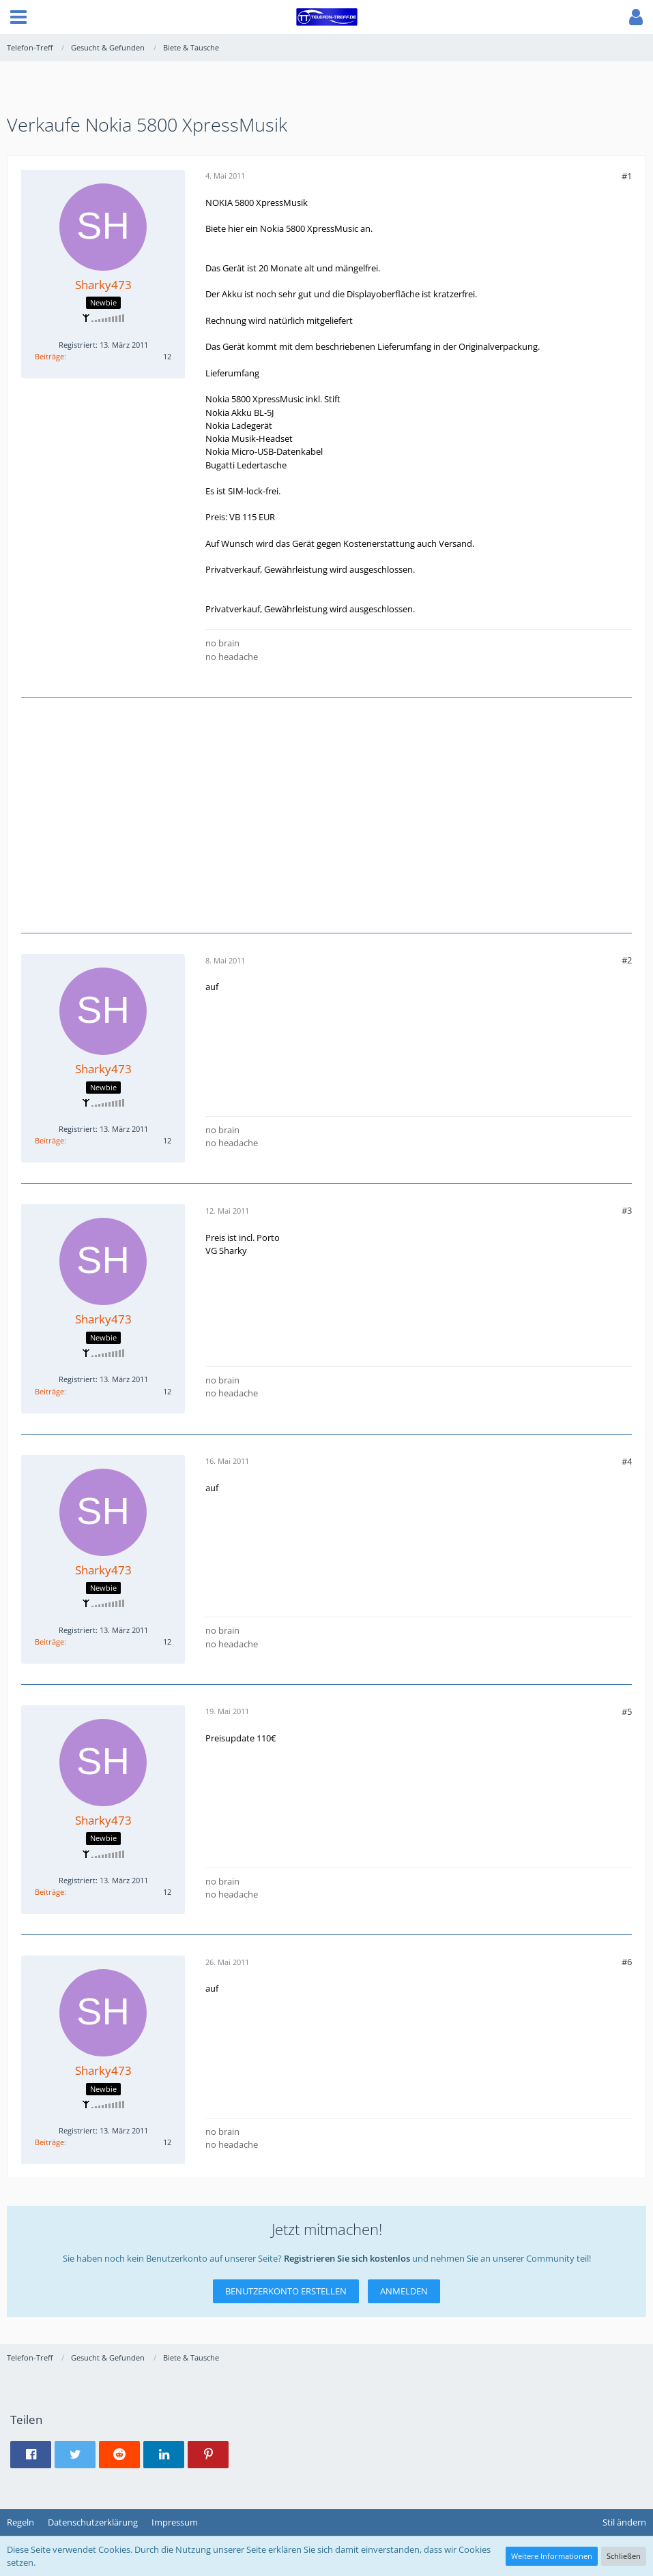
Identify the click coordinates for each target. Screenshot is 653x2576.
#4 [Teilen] (627, 1461)
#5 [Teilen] (627, 1711)
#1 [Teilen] (627, 176)
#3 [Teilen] (627, 1210)
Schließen (624, 2556)
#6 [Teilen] (627, 1962)
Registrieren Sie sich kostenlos (347, 2258)
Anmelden (404, 2291)
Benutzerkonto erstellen (286, 2291)
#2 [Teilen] (627, 960)
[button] (18, 17)
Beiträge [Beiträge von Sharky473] (49, 356)
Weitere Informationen (551, 2556)
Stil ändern (624, 2522)
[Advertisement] (326, 813)
